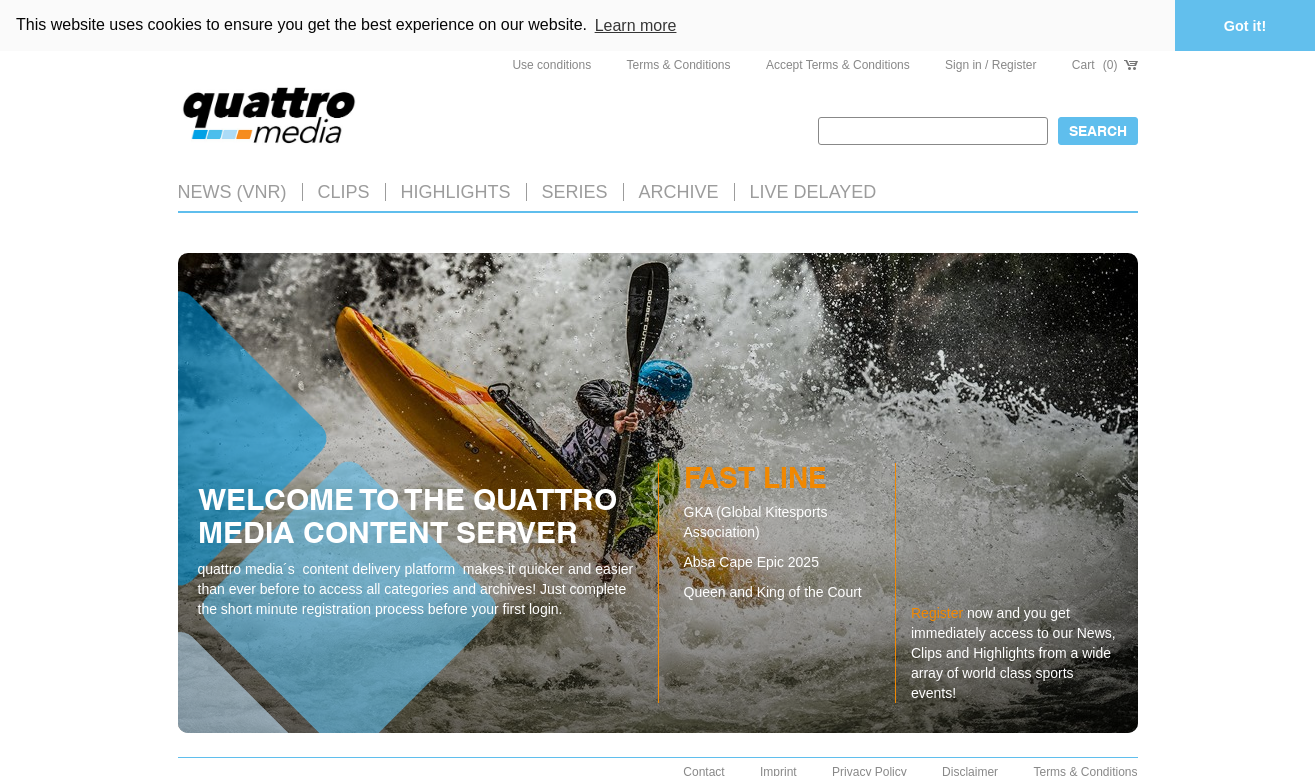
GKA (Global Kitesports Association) (756, 522)
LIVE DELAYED (813, 191)
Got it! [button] (1245, 26)
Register (937, 612)
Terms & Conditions (679, 64)
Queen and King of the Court (773, 592)
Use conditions (551, 64)
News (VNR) (232, 191)
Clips (344, 191)
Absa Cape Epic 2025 (751, 562)
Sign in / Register (990, 64)
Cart (1105, 64)
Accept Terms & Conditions (838, 64)
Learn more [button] (636, 25)
